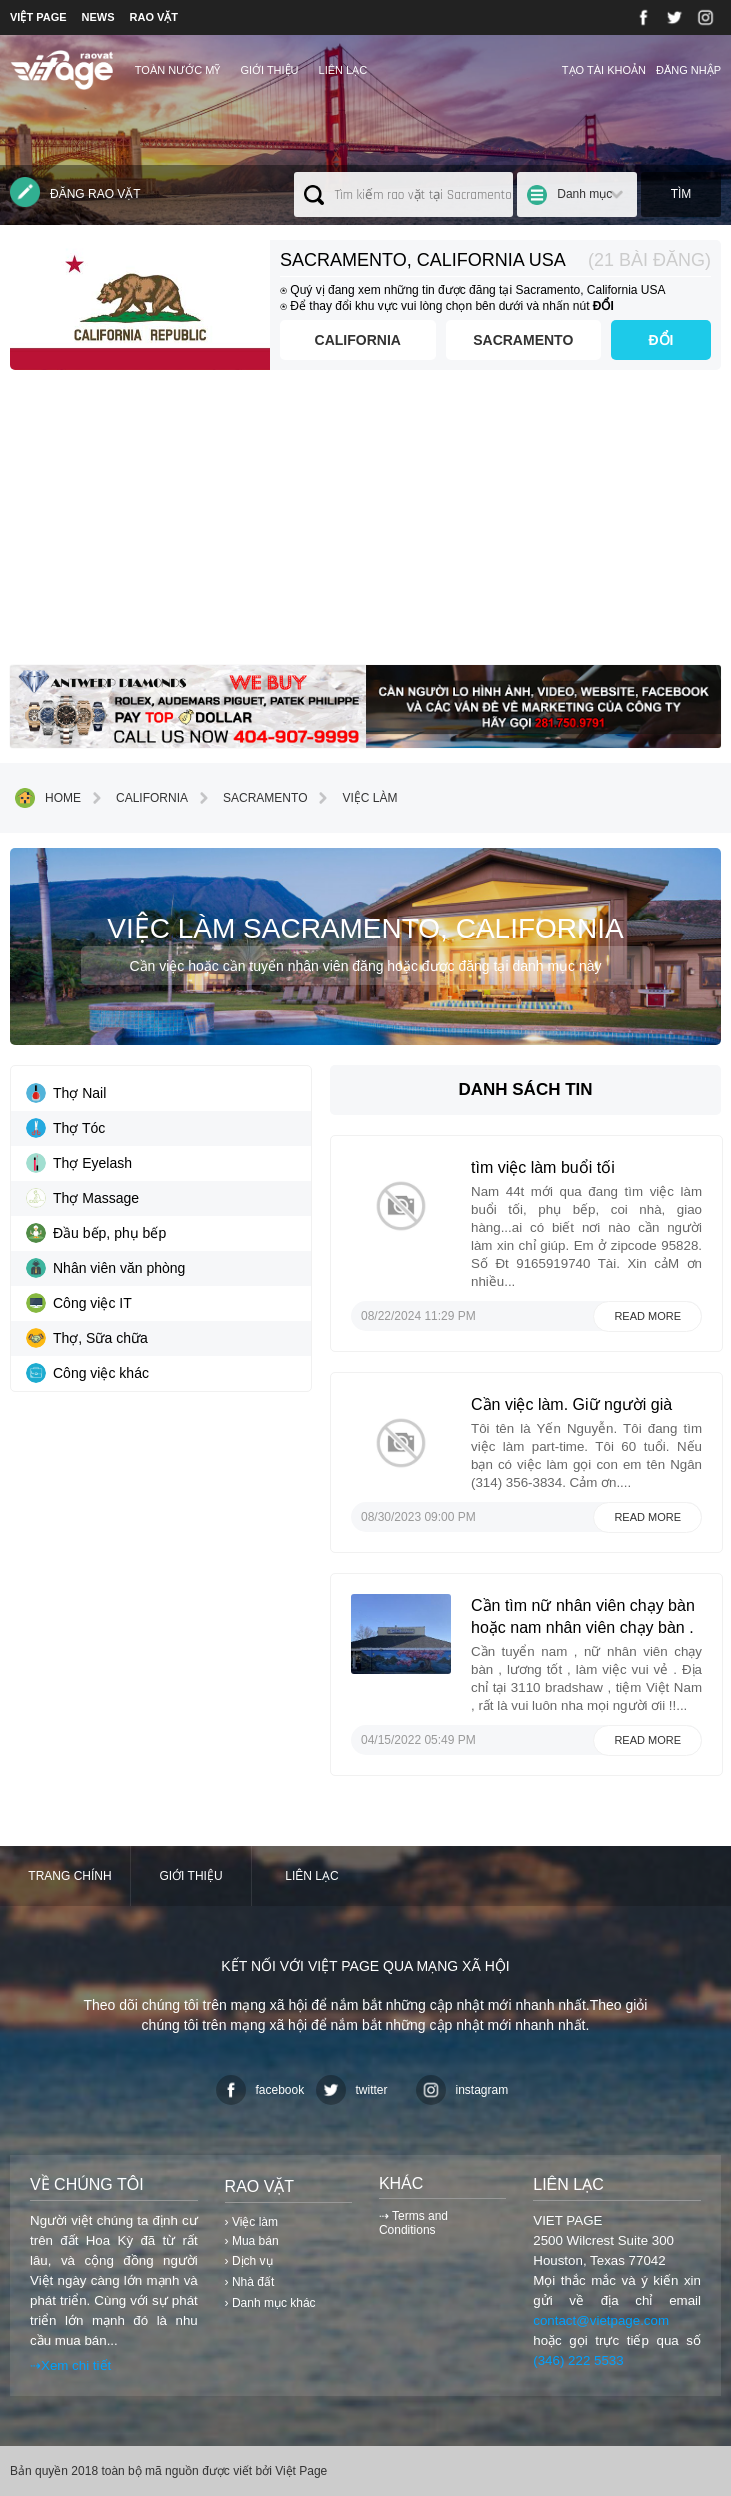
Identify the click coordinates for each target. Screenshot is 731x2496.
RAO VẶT (154, 17)
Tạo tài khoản (604, 70)
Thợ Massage (82, 1198)
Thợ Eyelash (79, 1163)
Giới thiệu (269, 70)
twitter (352, 2090)
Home (48, 798)
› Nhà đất (250, 2282)
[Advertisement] (365, 525)
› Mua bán (252, 2241)
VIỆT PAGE (38, 17)
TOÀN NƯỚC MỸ (178, 70)
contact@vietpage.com (601, 2320)
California (358, 340)
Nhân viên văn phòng (105, 1268)
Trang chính (69, 1876)
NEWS (98, 17)
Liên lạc (343, 70)
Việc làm (354, 798)
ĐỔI (661, 340)
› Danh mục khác (270, 2303)
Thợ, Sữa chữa (87, 1338)
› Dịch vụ (249, 2261)
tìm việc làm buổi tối (543, 1167)
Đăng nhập (688, 70)
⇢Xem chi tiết (70, 2365)
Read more (647, 1316)
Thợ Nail (66, 1093)
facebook (260, 2090)
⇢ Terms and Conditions (413, 2223)
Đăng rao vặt (75, 192)
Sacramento (523, 340)
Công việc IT (79, 1303)
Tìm (681, 194)
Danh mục (584, 194)
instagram (462, 2090)
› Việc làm (251, 2222)
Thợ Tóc (65, 1128)
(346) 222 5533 (578, 2360)
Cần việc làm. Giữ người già (571, 1404)
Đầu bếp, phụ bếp (96, 1233)
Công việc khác (87, 1373)
